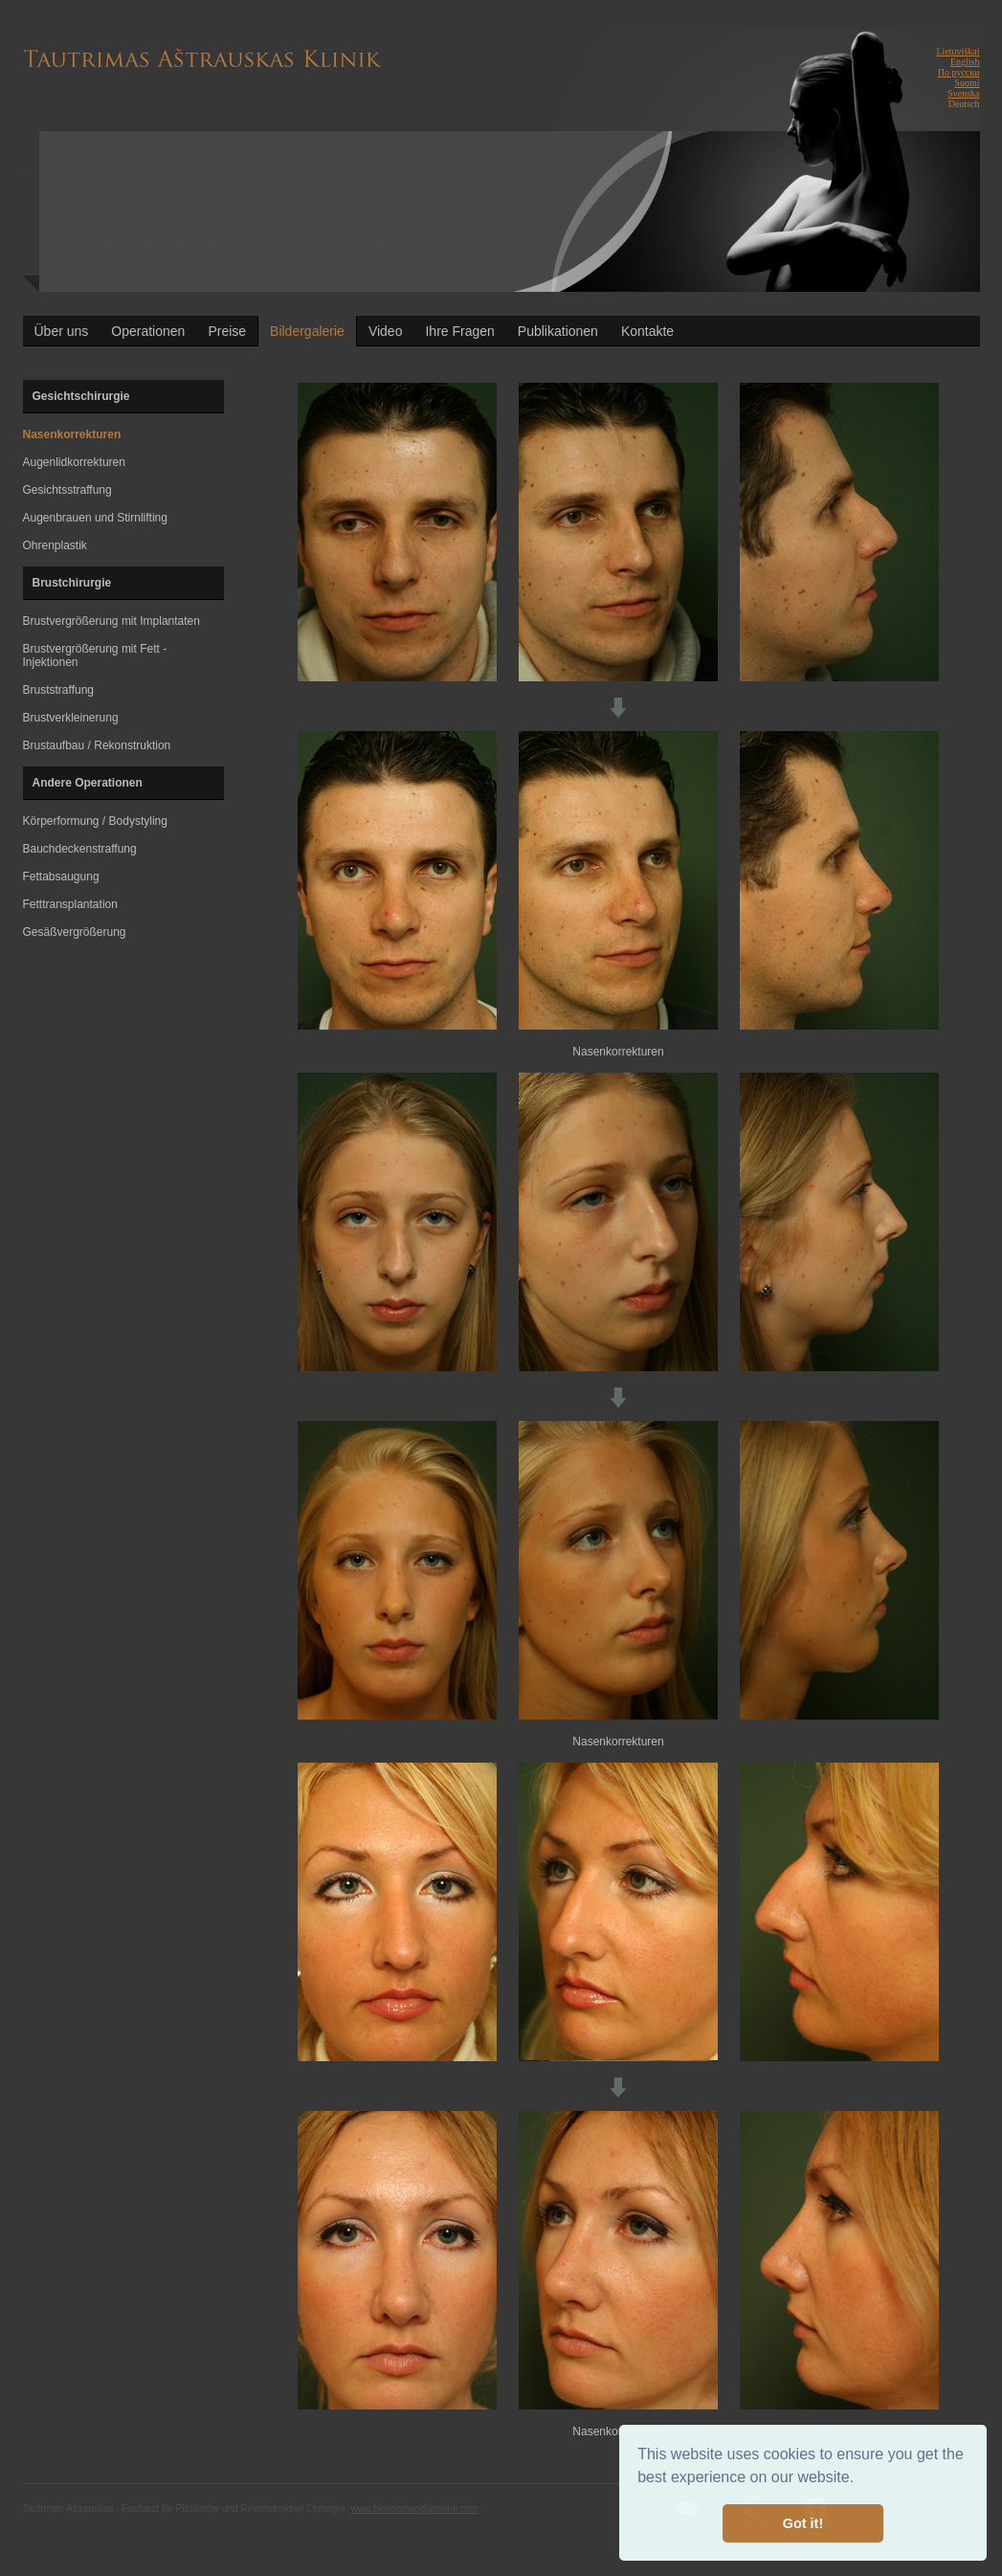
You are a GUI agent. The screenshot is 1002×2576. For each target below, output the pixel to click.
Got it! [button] (803, 2523)
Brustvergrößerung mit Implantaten (111, 621)
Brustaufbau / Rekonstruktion (97, 745)
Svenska (963, 93)
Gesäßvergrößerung (74, 932)
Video (385, 331)
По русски (959, 72)
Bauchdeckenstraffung (80, 848)
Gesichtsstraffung (67, 490)
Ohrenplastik (55, 545)
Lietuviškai (958, 51)
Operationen (148, 331)
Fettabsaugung (61, 876)
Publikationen (558, 331)
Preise (227, 331)
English (965, 61)
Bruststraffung (58, 690)
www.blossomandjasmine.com (414, 2508)
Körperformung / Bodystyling (95, 821)
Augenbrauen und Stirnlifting (95, 517)
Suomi (966, 83)
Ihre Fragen (459, 331)
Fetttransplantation (70, 904)
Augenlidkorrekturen (74, 462)
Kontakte (647, 331)
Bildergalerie (307, 331)
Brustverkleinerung (71, 717)
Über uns (61, 331)
